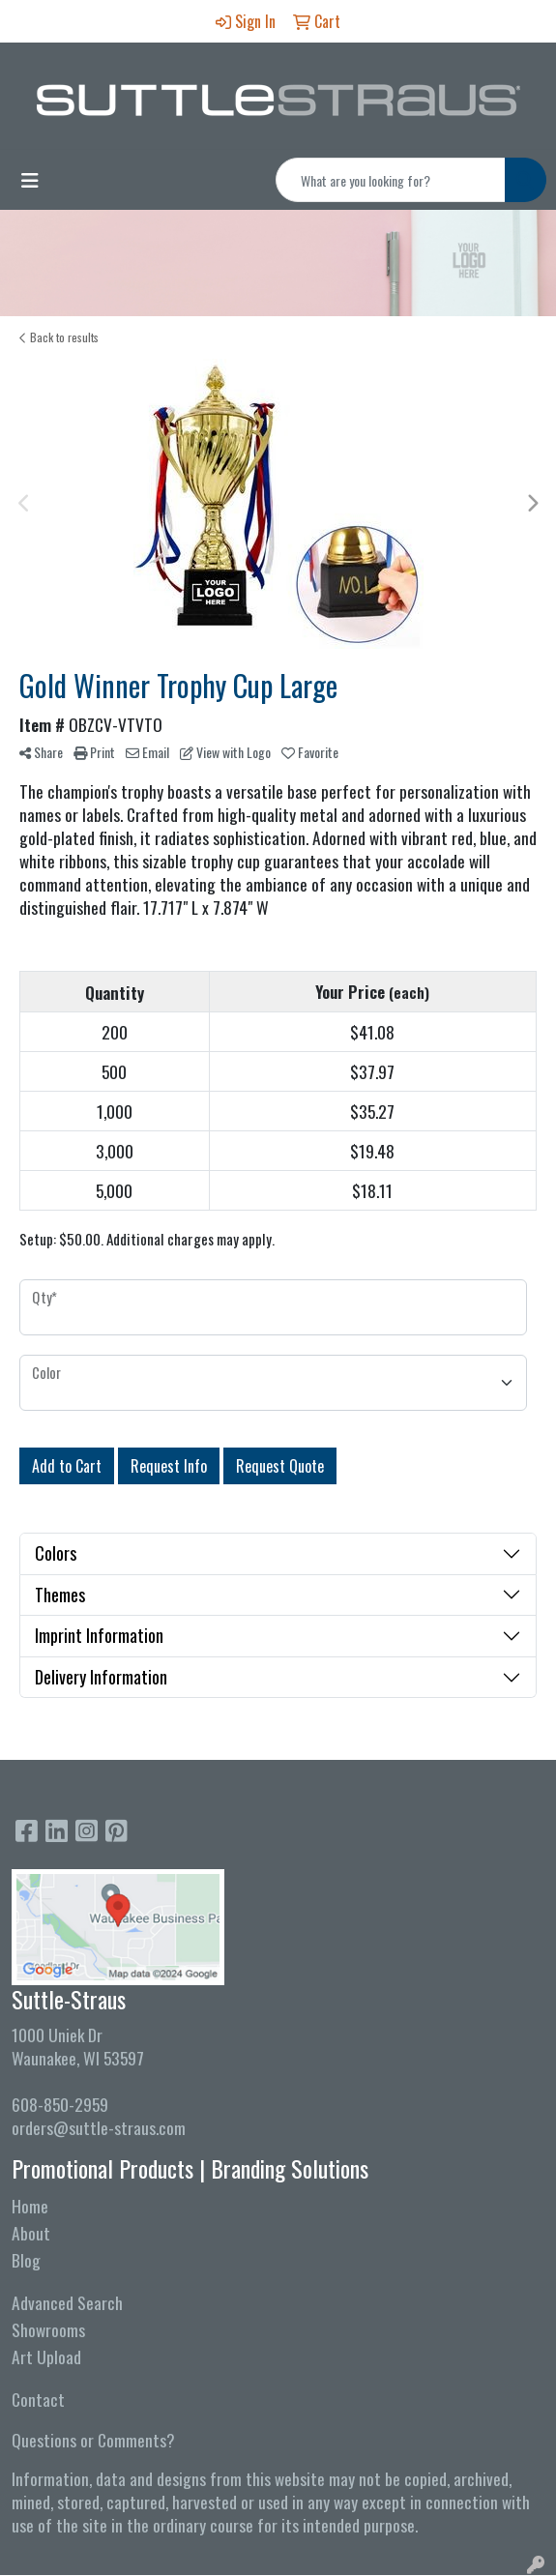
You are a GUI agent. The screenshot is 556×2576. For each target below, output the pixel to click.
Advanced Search (67, 2302)
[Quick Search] (391, 180)
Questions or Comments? (93, 2439)
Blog (26, 2259)
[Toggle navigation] (30, 179)
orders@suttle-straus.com (99, 2127)
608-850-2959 (60, 2104)
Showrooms (48, 2329)
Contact (38, 2399)
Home (30, 2205)
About (31, 2232)
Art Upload (46, 2356)
